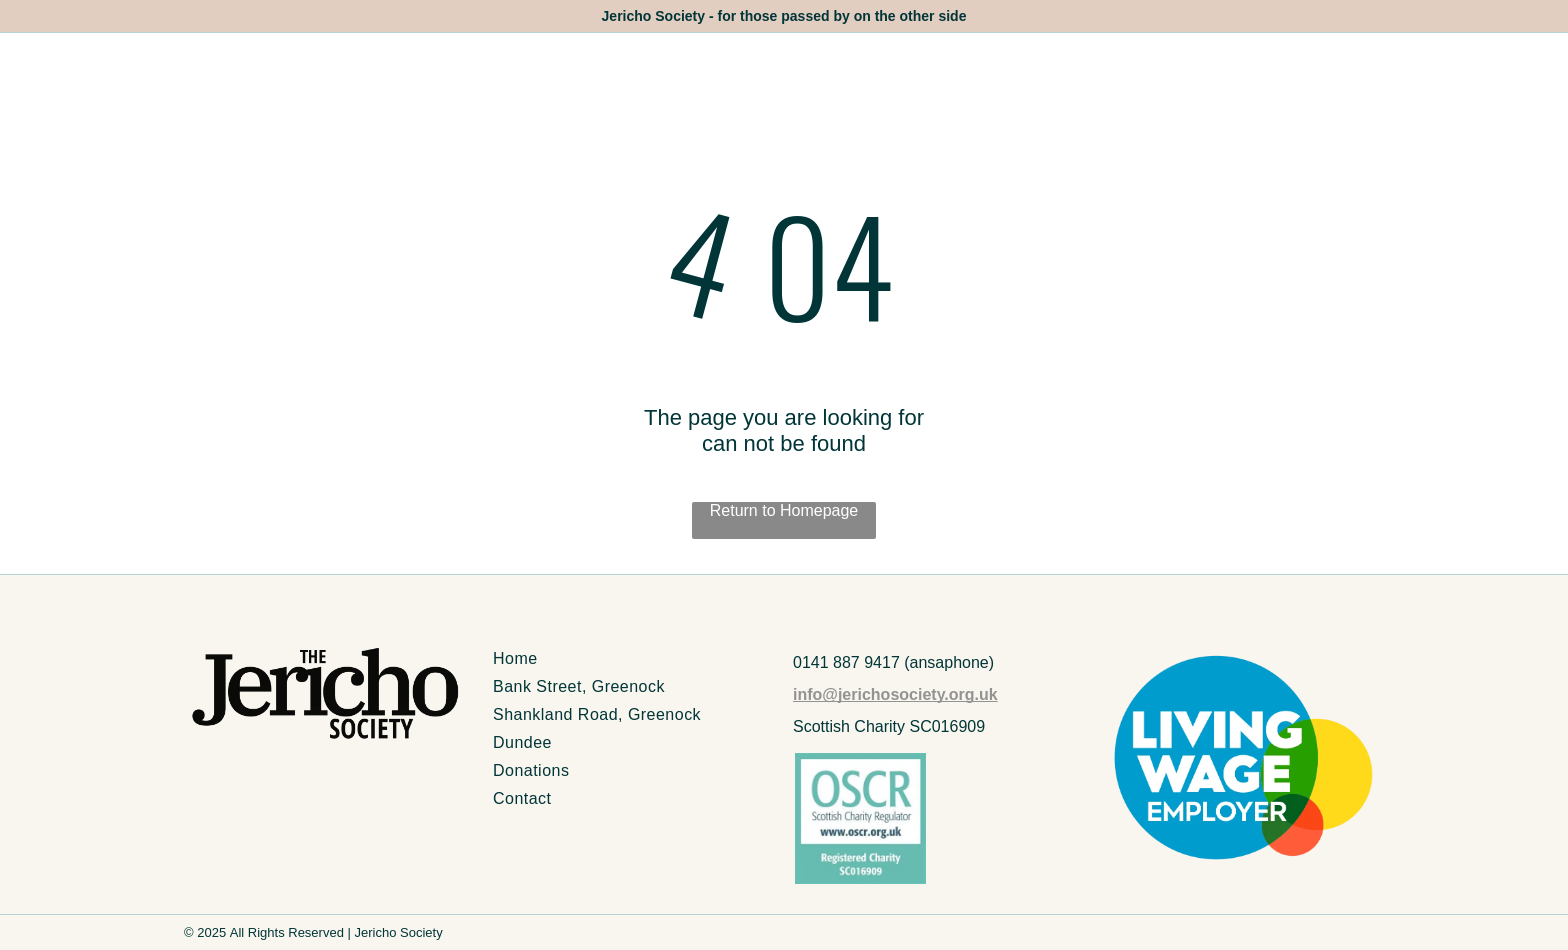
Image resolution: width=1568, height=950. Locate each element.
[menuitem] (634, 659)
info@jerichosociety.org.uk (895, 694)
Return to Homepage (784, 510)
